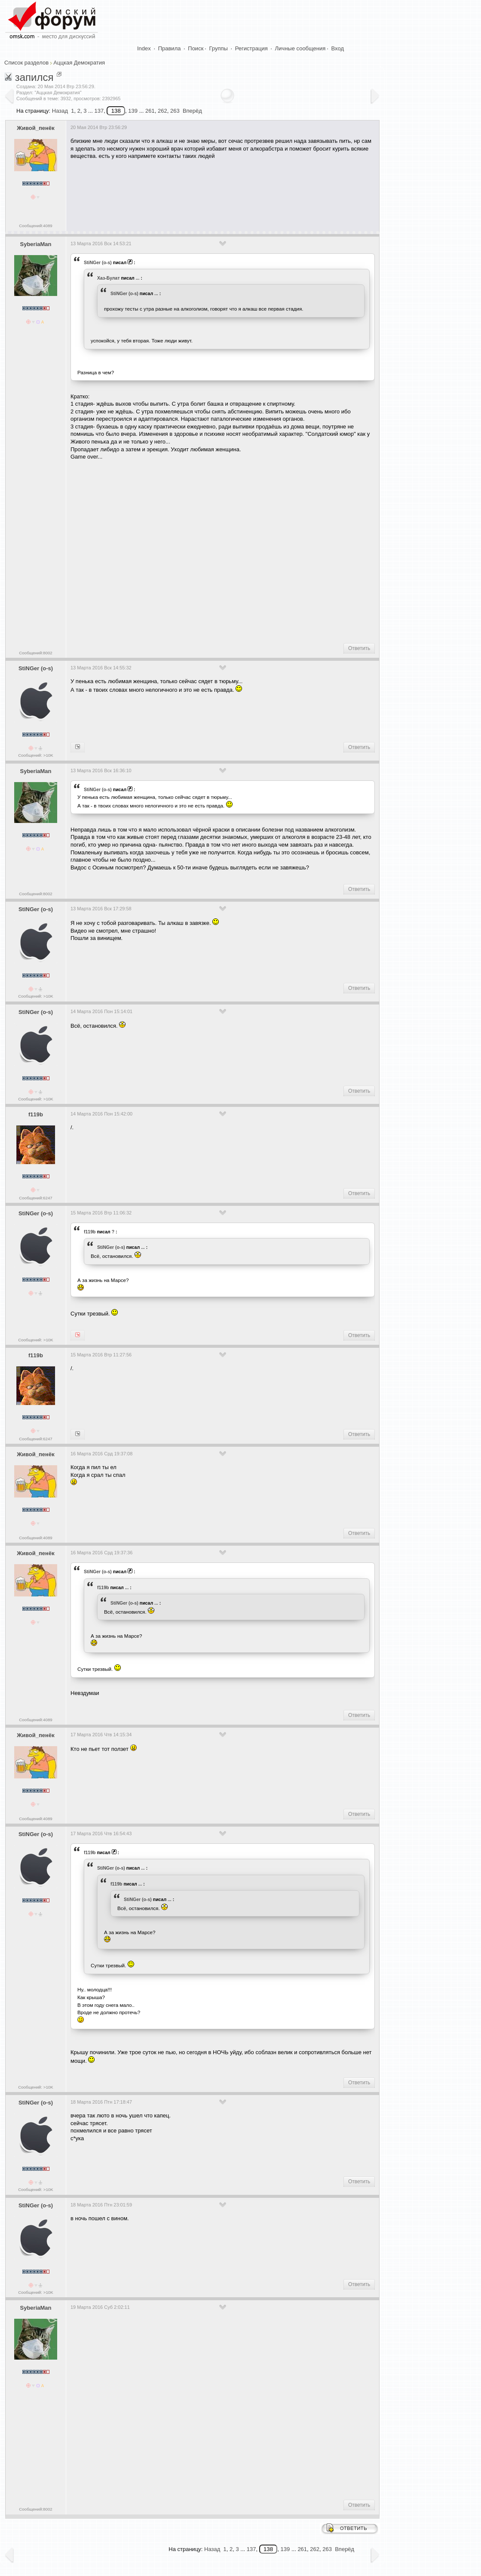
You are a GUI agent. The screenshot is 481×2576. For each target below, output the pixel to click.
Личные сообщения (300, 48)
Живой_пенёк (35, 128)
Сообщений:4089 (35, 225)
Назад (60, 111)
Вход (337, 48)
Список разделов (26, 62)
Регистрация (251, 48)
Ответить (359, 648)
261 (150, 111)
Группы (218, 48)
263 (175, 111)
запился (34, 77)
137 (99, 111)
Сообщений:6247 (35, 1198)
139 (133, 111)
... (138, 277)
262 (162, 111)
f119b (35, 1114)
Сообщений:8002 (35, 652)
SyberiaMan (36, 244)
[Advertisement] (226, 192)
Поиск (195, 48)
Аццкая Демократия (79, 62)
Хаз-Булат (108, 277)
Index (144, 48)
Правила (169, 48)
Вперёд (192, 111)
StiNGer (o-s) (98, 262)
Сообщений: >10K (35, 755)
